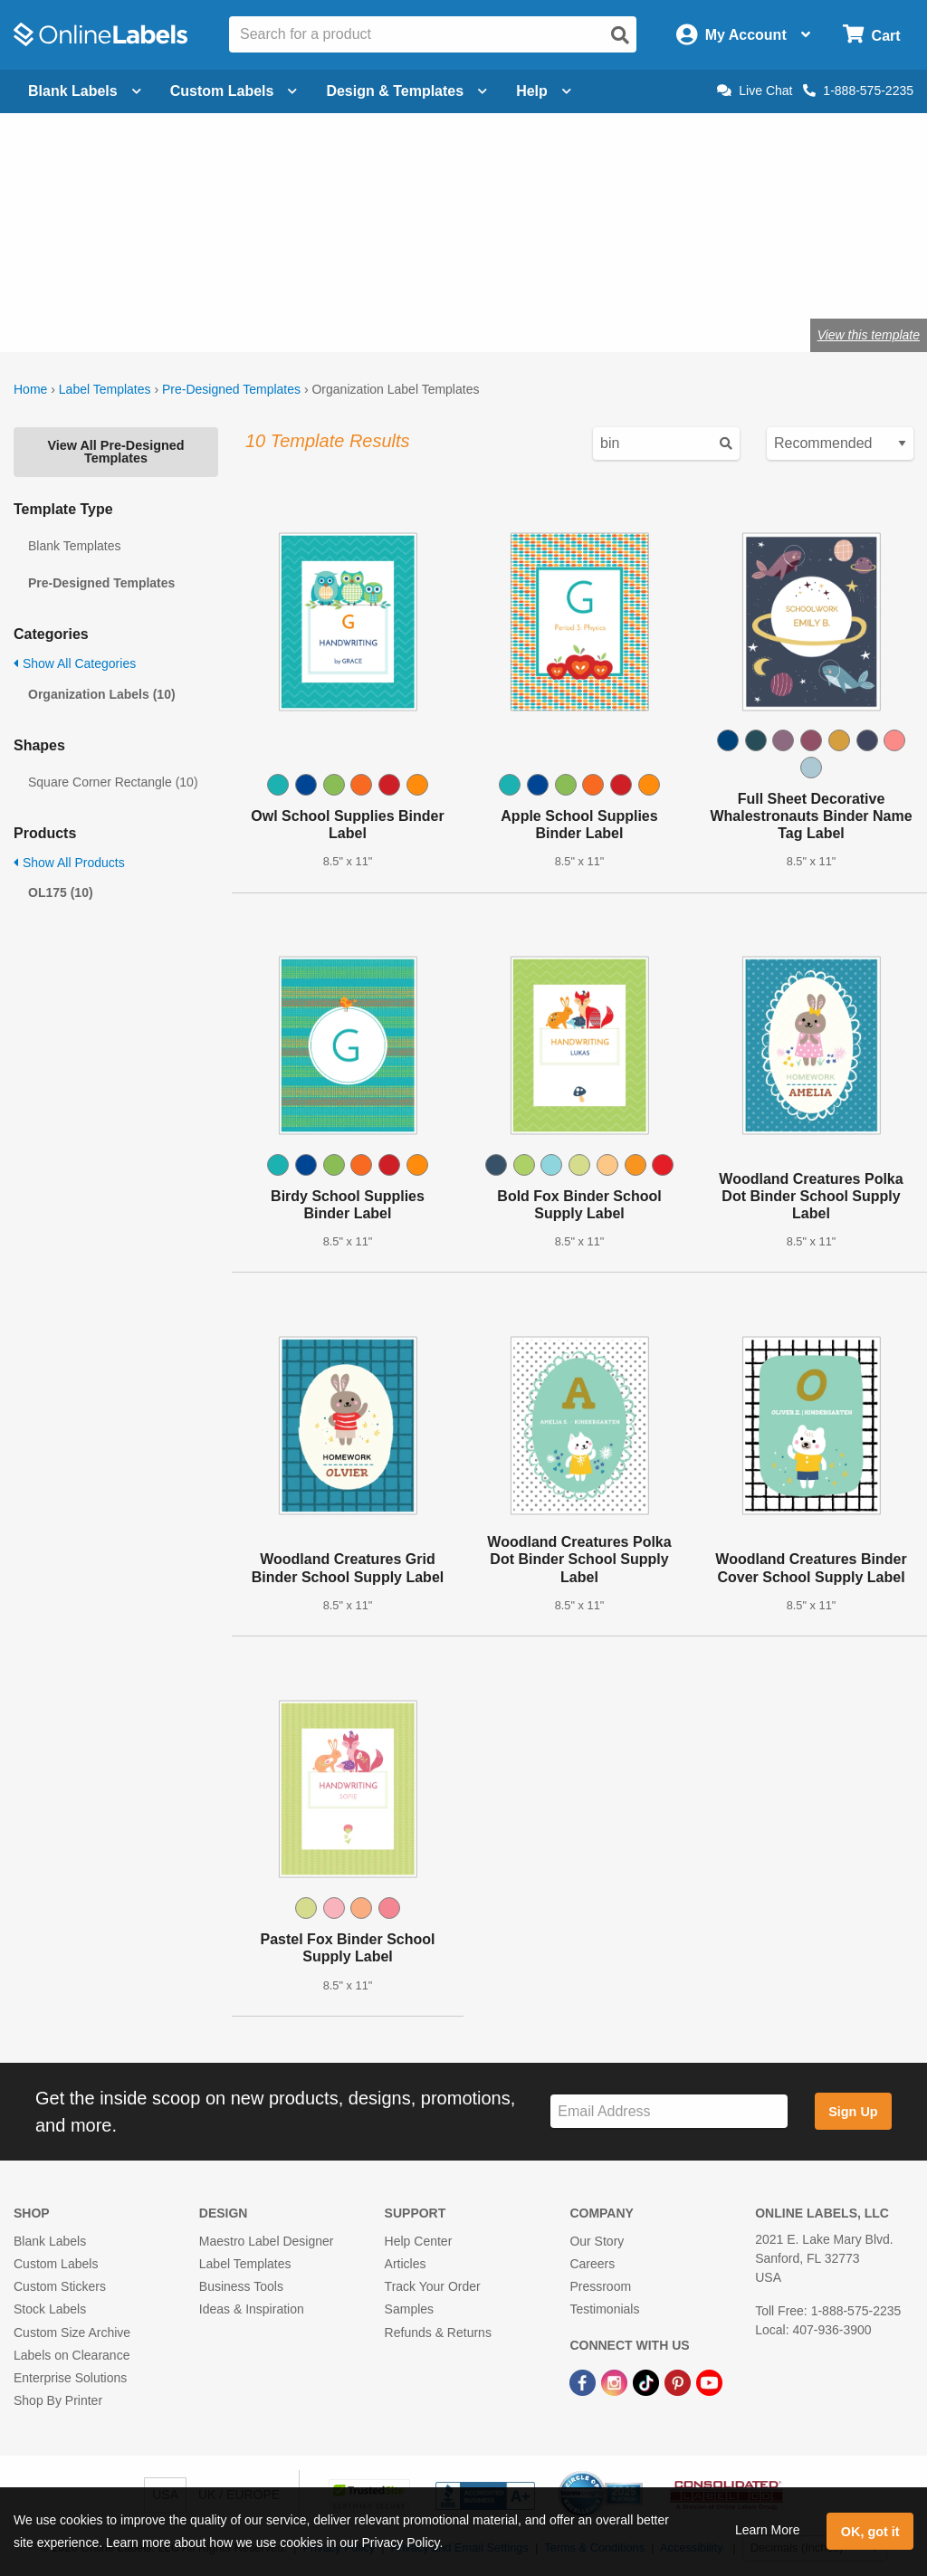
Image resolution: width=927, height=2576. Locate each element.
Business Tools (241, 2286)
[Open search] (620, 35)
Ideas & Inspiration (251, 2309)
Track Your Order (433, 2286)
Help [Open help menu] (543, 91)
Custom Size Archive (72, 2332)
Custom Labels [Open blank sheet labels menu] (234, 91)
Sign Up (852, 2111)
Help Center (419, 2241)
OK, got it (870, 2531)
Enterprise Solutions (70, 2378)
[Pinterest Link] (679, 2381)
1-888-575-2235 (858, 90)
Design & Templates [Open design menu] (406, 91)
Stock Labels (50, 2309)
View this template (868, 335)
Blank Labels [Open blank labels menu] (84, 91)
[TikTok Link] (648, 2381)
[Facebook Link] (584, 2381)
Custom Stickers (60, 2286)
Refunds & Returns (438, 2332)
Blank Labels (50, 2241)
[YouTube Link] (709, 2381)
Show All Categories (75, 663)
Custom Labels (56, 2263)
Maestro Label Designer (266, 2241)
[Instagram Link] (616, 2381)
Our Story (596, 2241)
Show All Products (69, 862)
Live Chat (754, 90)
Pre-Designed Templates (231, 389)
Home (30, 389)
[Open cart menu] (871, 35)
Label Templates (105, 389)
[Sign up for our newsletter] (669, 2111)
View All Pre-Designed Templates (115, 451)
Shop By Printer (58, 2400)
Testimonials (604, 2309)
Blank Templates (74, 546)
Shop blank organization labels (211, 275)
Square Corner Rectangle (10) (113, 782)
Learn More (767, 2530)
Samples (409, 2309)
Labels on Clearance (71, 2355)
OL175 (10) (60, 892)
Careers (592, 2263)
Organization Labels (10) (102, 694)
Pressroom (600, 2286)
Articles (405, 2263)
